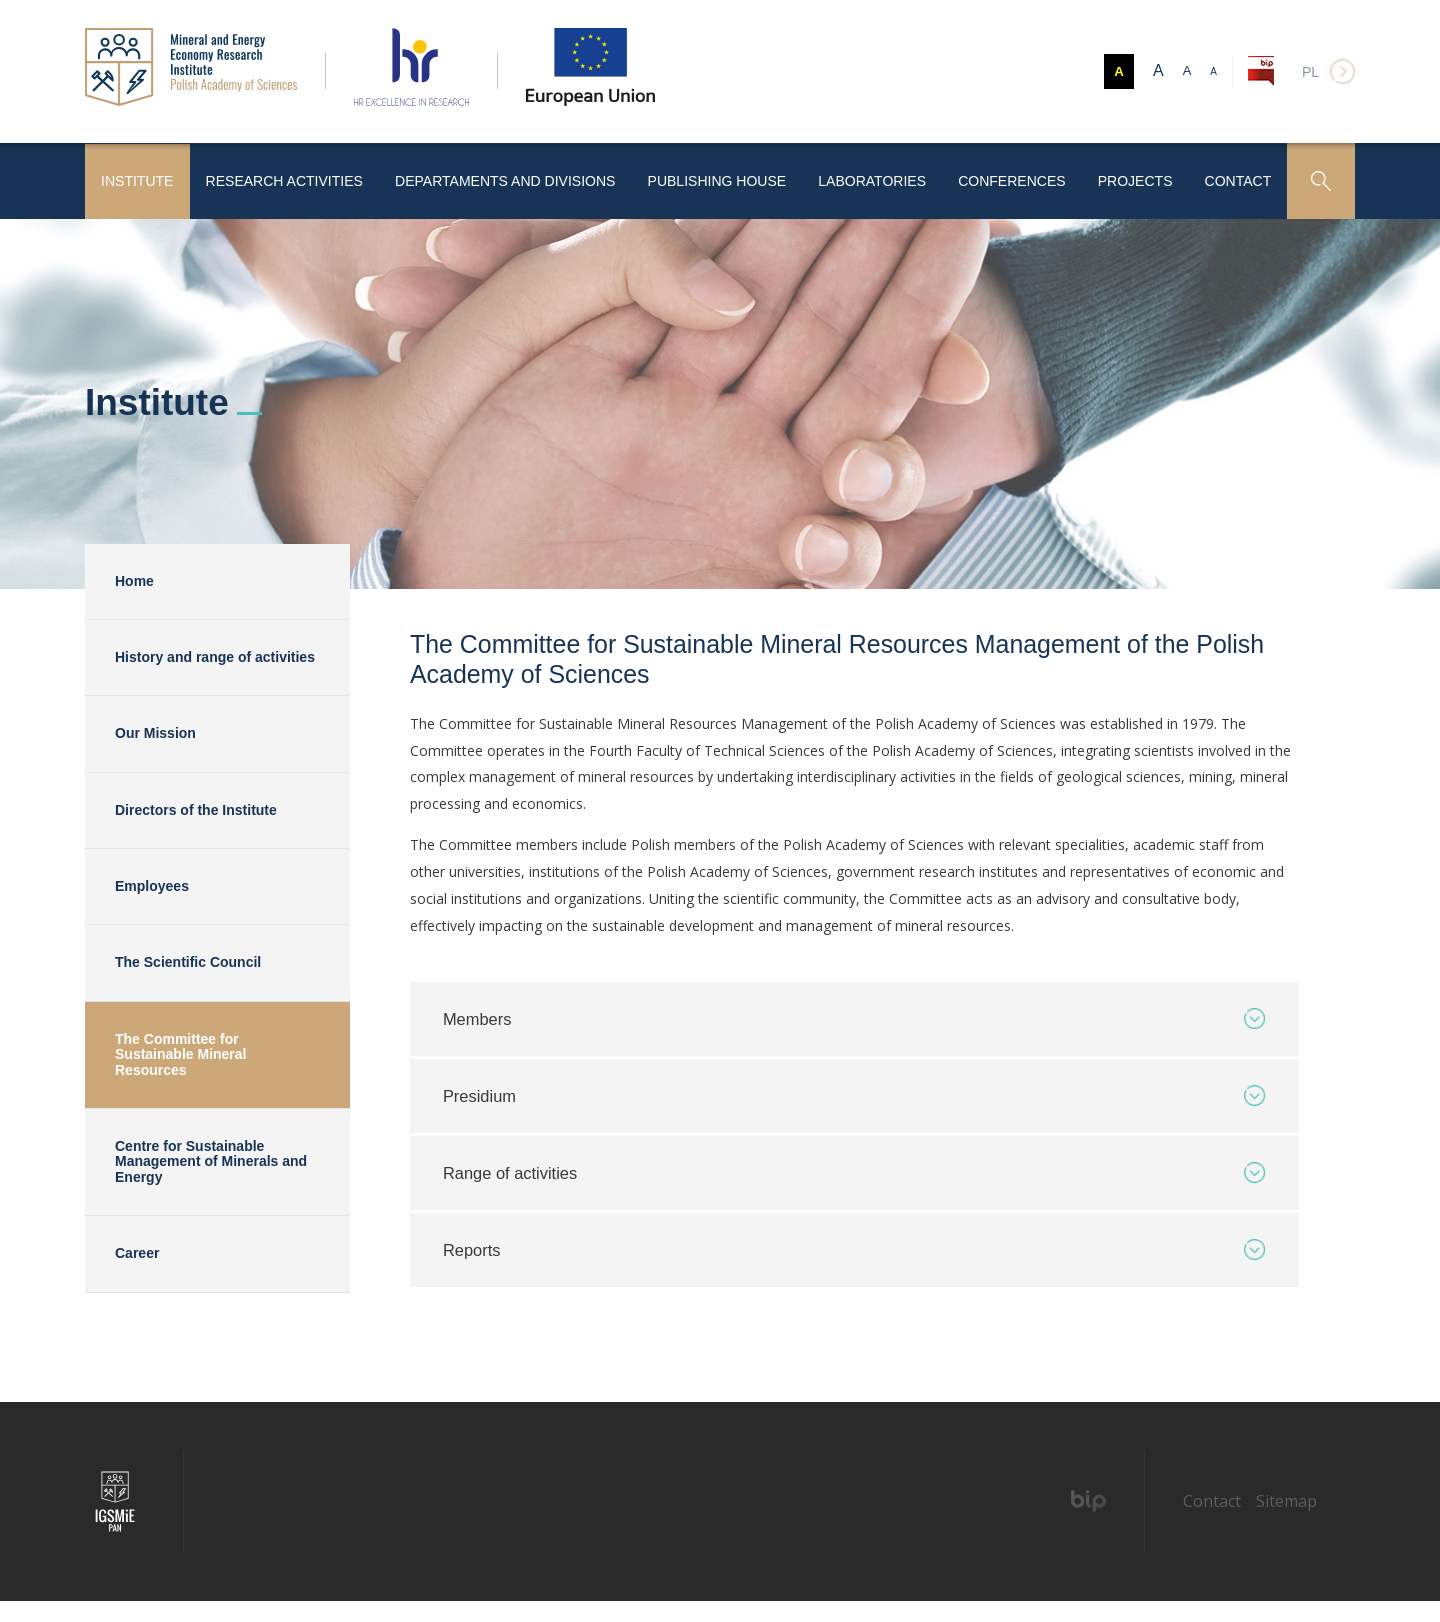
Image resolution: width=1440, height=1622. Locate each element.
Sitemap (1286, 1522)
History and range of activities (215, 651)
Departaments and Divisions (502, 177)
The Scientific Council (188, 957)
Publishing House (709, 177)
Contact (1237, 177)
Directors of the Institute (196, 804)
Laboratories (865, 177)
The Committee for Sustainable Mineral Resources (180, 1048)
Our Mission (155, 728)
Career (137, 1248)
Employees (152, 881)
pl (1310, 72)
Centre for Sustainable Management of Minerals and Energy (211, 1156)
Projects (1130, 177)
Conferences (1005, 177)
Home (134, 575)
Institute (139, 177)
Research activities (287, 177)
